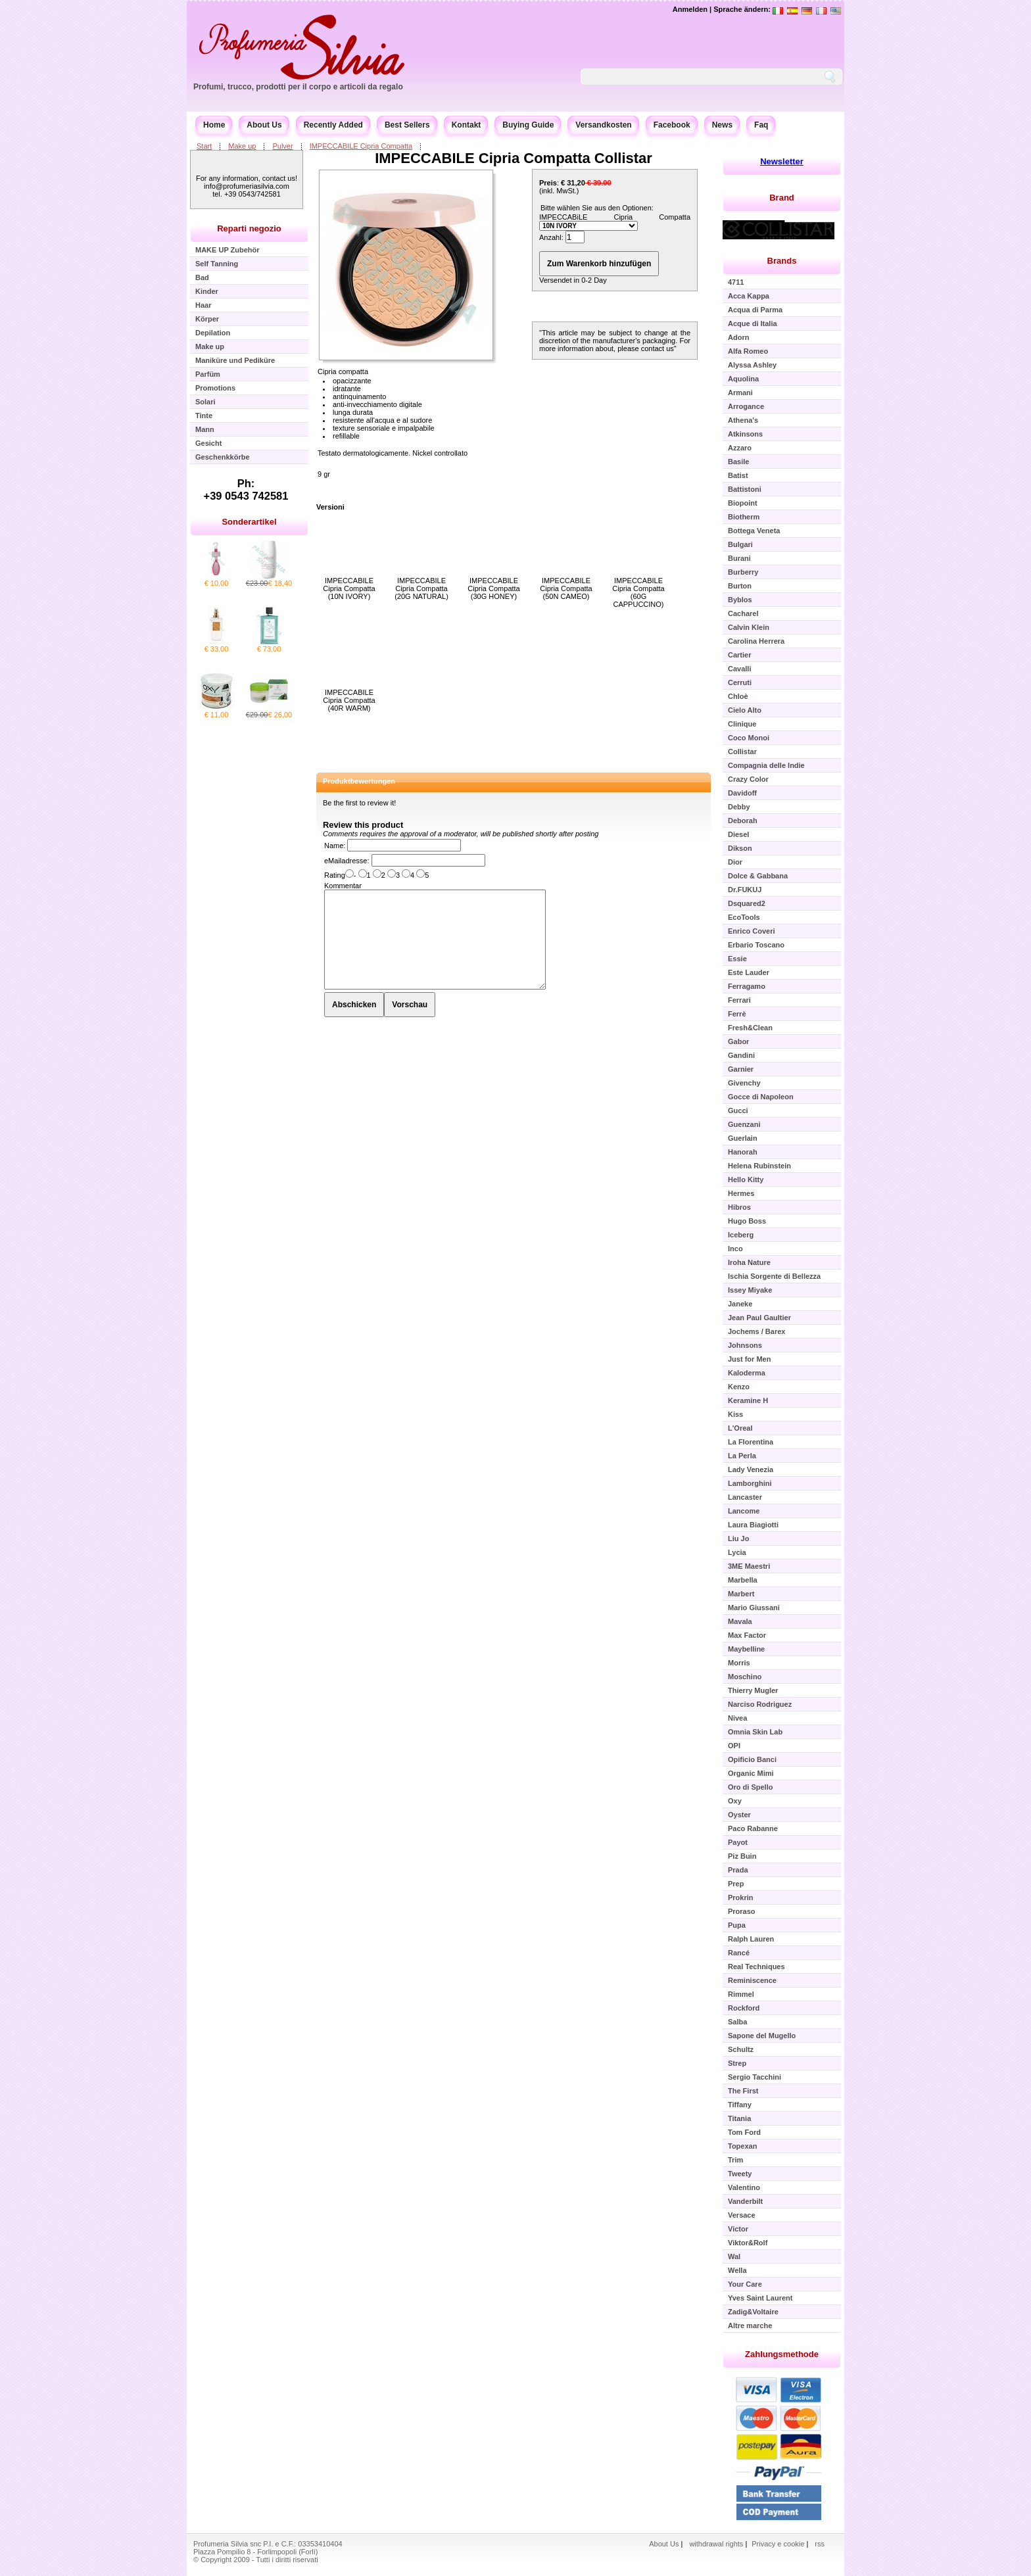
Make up (242, 146)
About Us (264, 125)
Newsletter (781, 161)
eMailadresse (345, 861)
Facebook (672, 125)
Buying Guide (528, 125)
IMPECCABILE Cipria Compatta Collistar (513, 158)
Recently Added (333, 125)
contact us (657, 348)
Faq (761, 125)
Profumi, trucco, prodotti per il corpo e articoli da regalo (298, 86)
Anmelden (690, 9)
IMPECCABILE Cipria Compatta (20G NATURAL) (421, 588)
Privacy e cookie (779, 2544)
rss (820, 2544)
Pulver (282, 146)
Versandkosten (603, 125)
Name (333, 845)
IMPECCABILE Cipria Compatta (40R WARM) (349, 700)
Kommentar (343, 886)
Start (204, 146)
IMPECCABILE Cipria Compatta (361, 146)
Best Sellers (407, 125)
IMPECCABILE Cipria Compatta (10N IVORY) (349, 588)
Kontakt (466, 125)
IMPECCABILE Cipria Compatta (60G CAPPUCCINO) (638, 592)
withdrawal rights (716, 2544)
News (722, 125)
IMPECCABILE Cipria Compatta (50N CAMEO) (566, 588)
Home (214, 125)
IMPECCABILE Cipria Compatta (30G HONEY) (493, 588)
